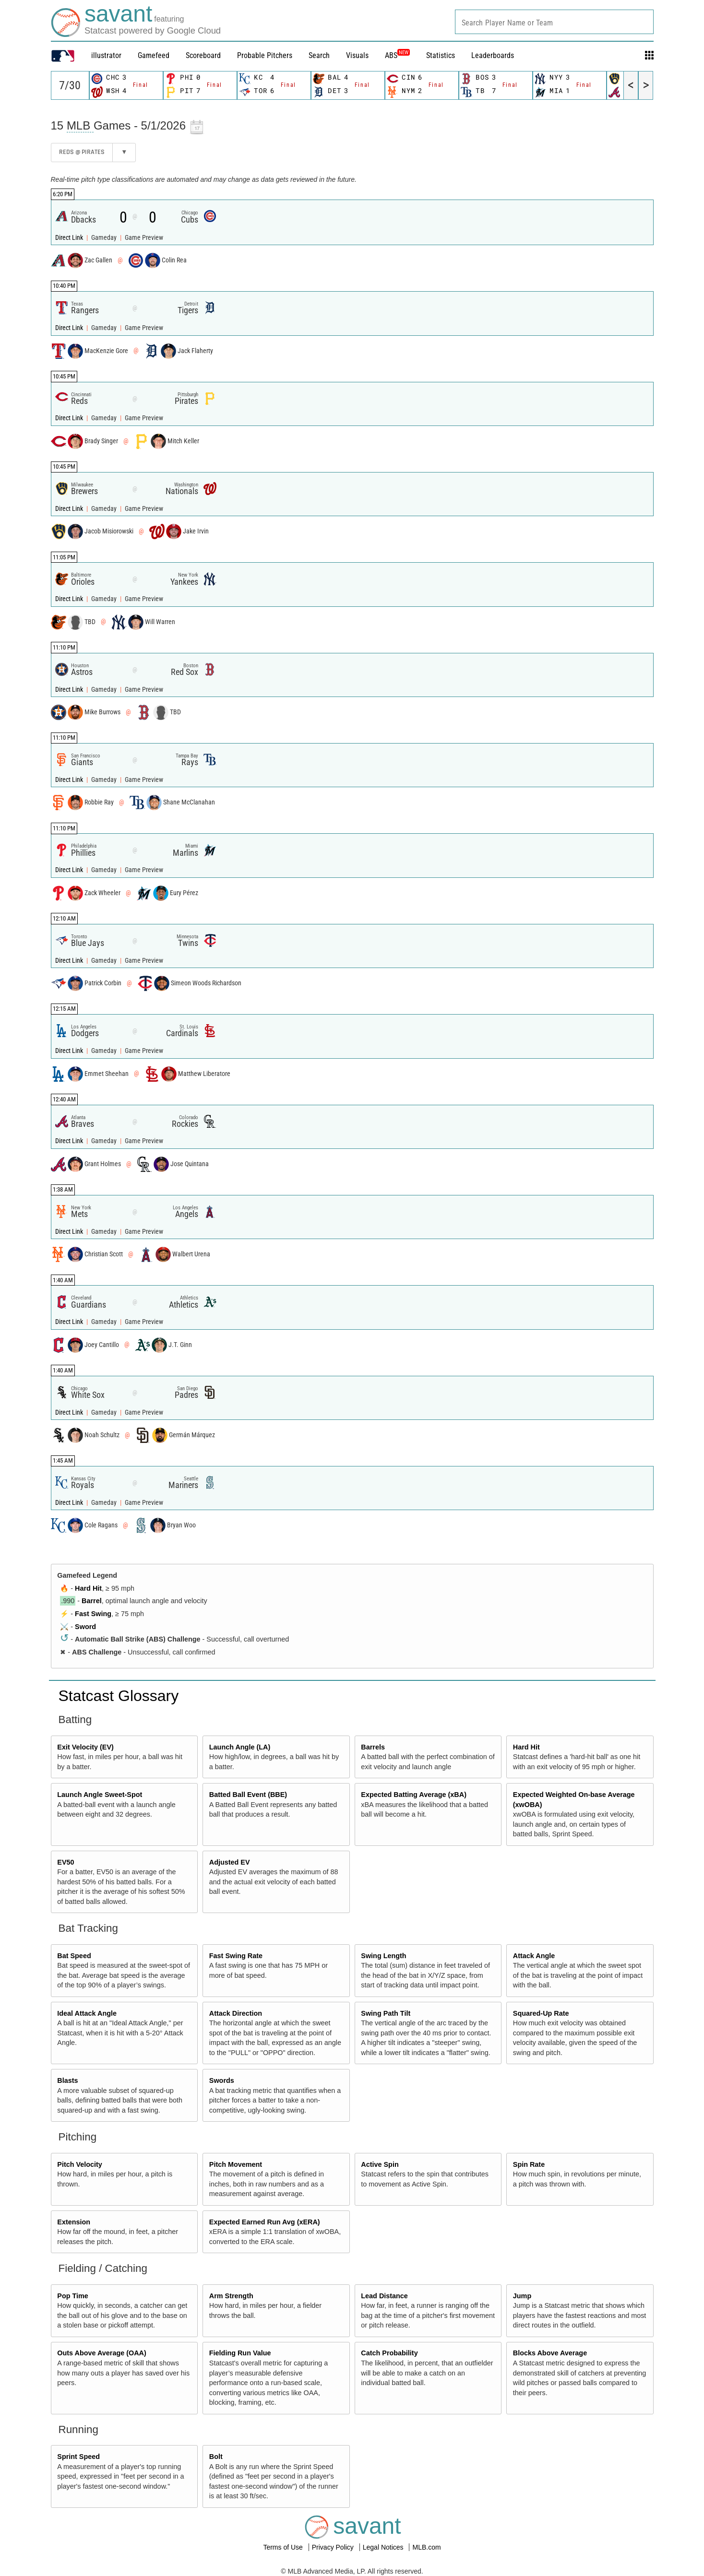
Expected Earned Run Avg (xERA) (264, 2222)
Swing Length (383, 1956)
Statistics (440, 55)
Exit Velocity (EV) (85, 1747)
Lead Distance (384, 2296)
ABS (397, 55)
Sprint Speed (78, 2456)
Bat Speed (74, 1956)
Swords (221, 2080)
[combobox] (554, 22)
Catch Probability (389, 2353)
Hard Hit (88, 1588)
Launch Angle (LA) (239, 1747)
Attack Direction (235, 2013)
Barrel (92, 1601)
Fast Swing (93, 1614)
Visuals (357, 55)
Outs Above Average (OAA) (101, 2353)
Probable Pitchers (264, 55)
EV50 (65, 1862)
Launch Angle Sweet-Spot (99, 1794)
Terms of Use (283, 2547)
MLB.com (426, 2547)
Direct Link (69, 238)
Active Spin (379, 2164)
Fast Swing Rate (236, 1956)
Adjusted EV (229, 1862)
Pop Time (72, 2296)
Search (319, 55)
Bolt (216, 2456)
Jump (522, 2296)
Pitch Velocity (79, 2164)
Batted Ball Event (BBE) (248, 1794)
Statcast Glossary (119, 1695)
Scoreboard (203, 55)
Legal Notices (384, 2547)
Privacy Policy (334, 2547)
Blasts (67, 2080)
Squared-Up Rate (541, 2013)
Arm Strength (231, 2296)
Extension (73, 2222)
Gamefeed (153, 55)
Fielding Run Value (240, 2353)
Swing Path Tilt (385, 2013)
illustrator (106, 55)
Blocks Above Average (550, 2353)
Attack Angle (534, 1956)
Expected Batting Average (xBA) (413, 1794)
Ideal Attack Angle (87, 2013)
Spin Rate (529, 2164)
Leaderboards (492, 55)
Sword (85, 1627)
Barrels (373, 1747)
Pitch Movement (235, 2164)
